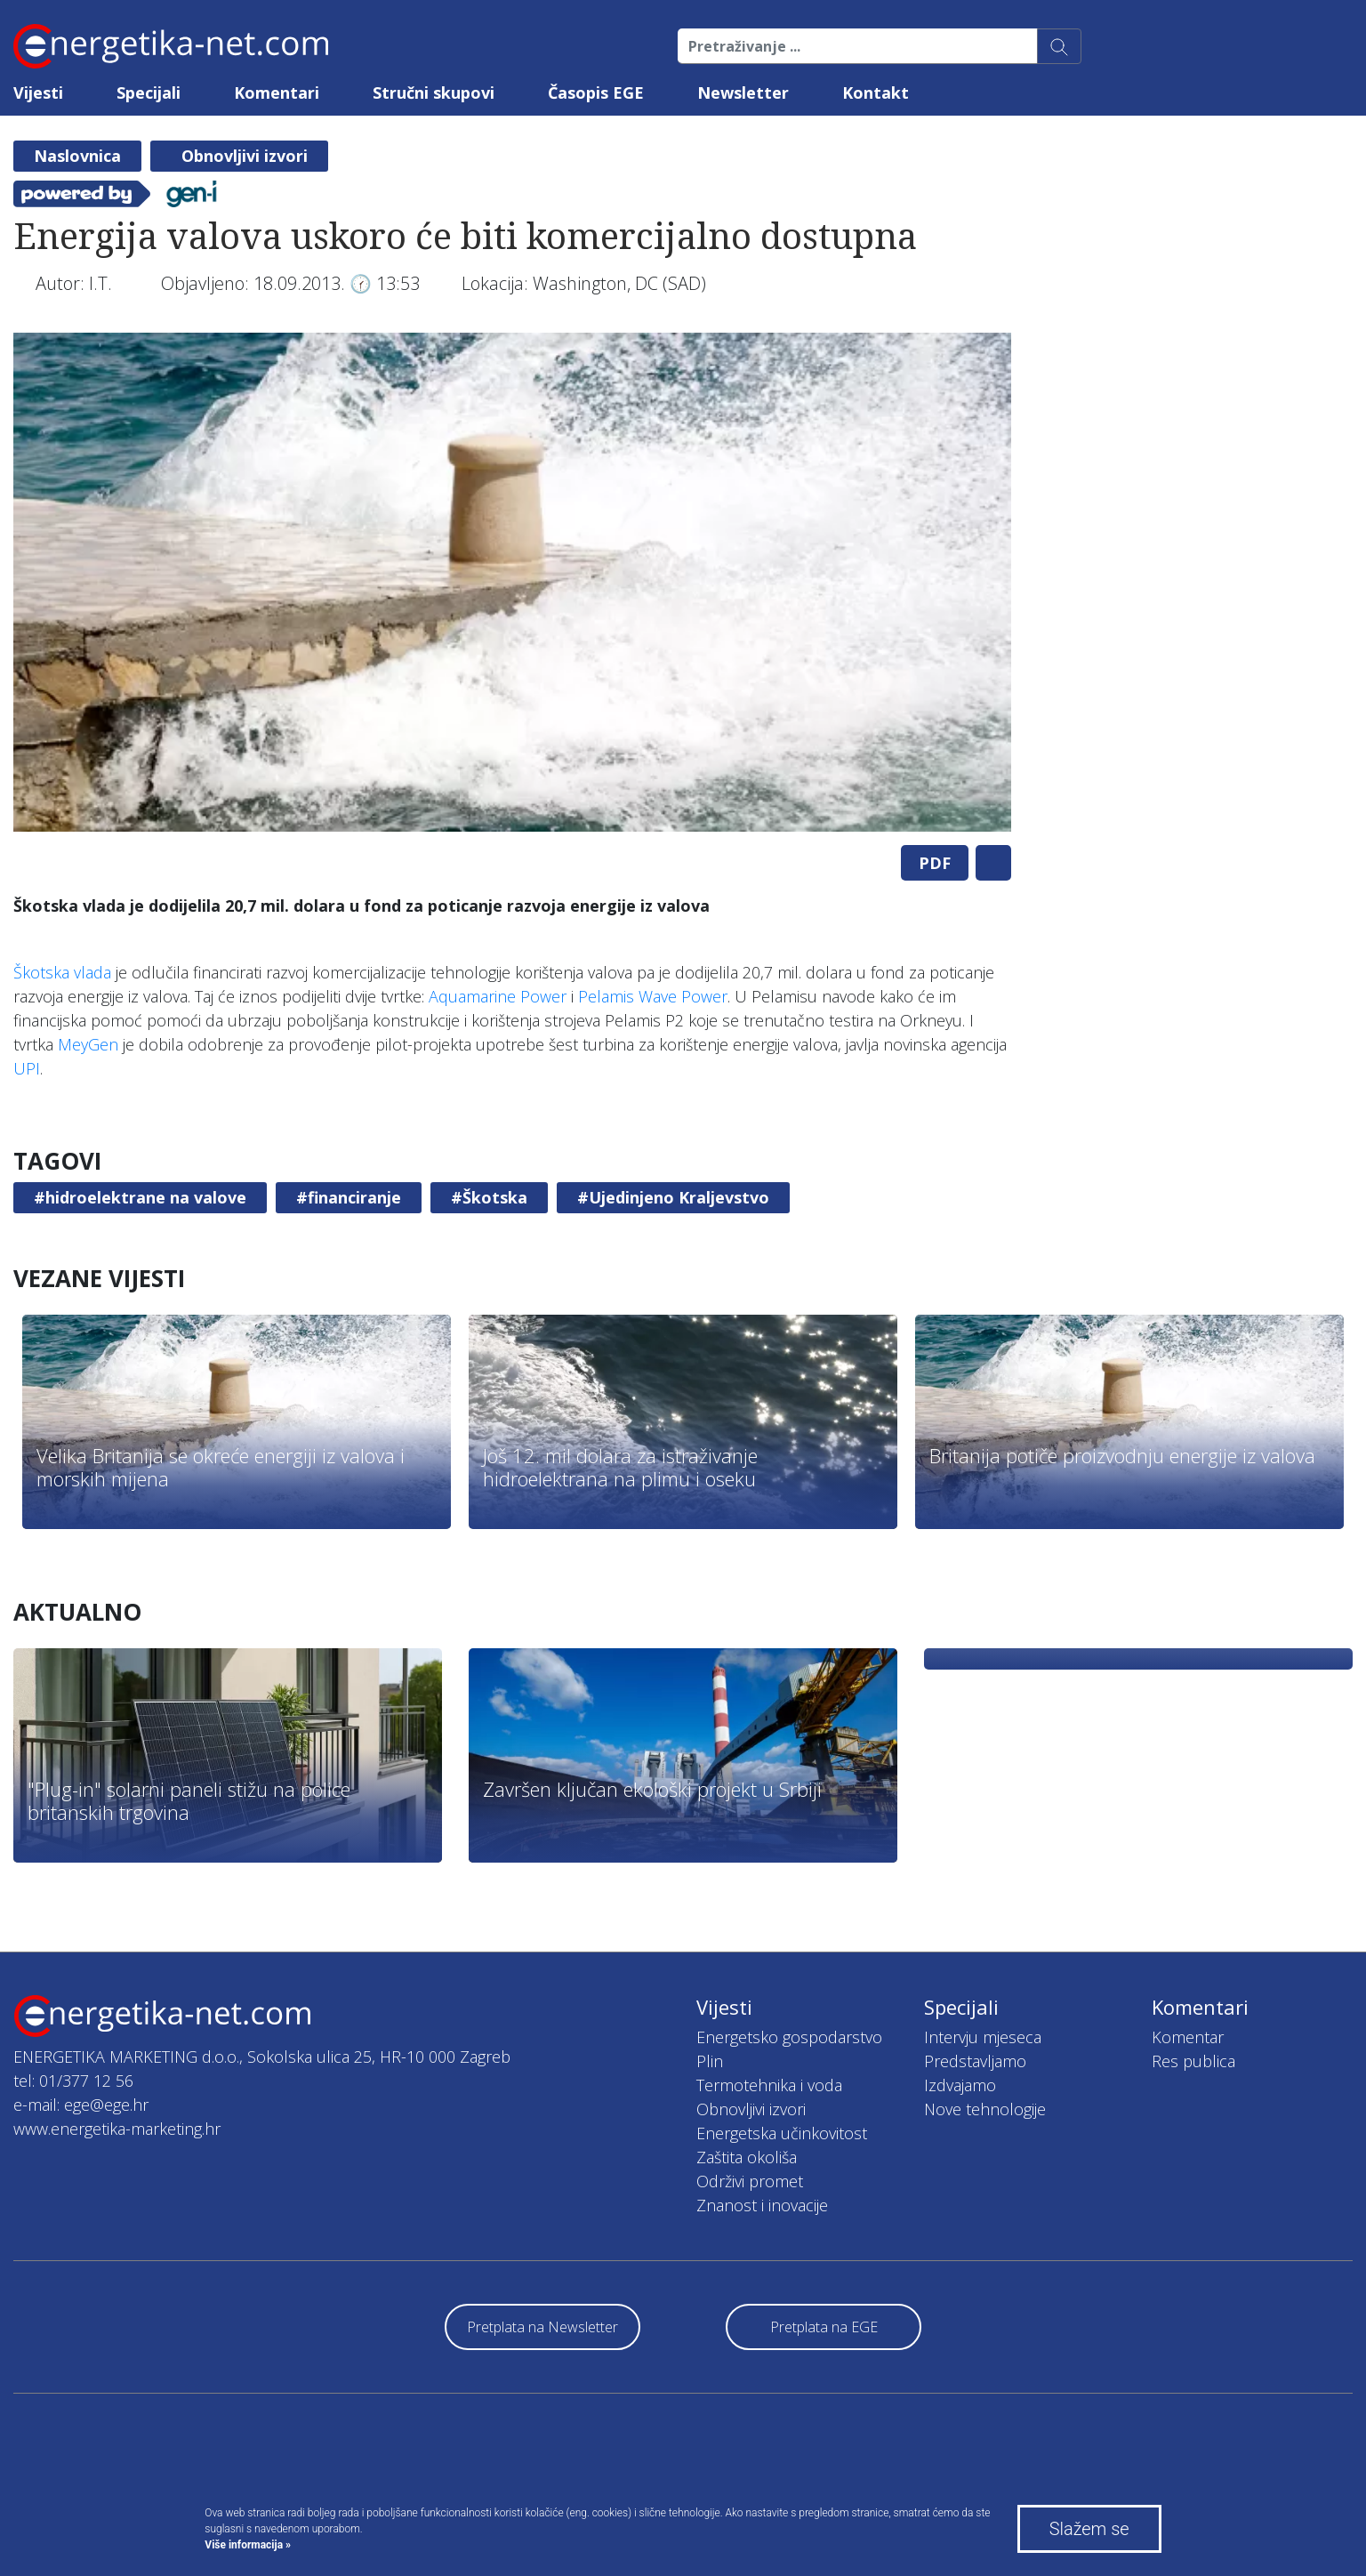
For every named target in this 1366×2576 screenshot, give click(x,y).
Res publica (1193, 2061)
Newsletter (743, 92)
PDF (935, 862)
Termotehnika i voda (769, 2085)
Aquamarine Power (497, 996)
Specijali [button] (149, 92)
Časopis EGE (596, 92)
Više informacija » (248, 2545)
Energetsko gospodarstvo (789, 2037)
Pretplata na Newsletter (542, 2327)
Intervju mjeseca (982, 2037)
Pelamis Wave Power (652, 996)
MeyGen (88, 1044)
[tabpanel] (512, 582)
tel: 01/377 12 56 (73, 2080)
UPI (26, 1068)
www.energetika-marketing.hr (117, 2128)
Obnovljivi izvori (244, 155)
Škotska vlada (62, 972)
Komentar (1188, 2037)
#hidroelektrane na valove (140, 1197)
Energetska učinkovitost (781, 2133)
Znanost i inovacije (762, 2205)
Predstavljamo (975, 2061)
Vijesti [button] (38, 92)
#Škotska (489, 1197)
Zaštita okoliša (746, 2157)
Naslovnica (77, 155)
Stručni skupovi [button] (433, 92)
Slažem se (1089, 2529)
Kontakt (875, 92)
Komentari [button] (276, 92)
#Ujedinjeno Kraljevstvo (673, 1197)
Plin (709, 2061)
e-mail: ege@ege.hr (81, 2104)
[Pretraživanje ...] (858, 46)
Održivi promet (749, 2181)
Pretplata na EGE (824, 2327)
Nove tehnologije (985, 2109)
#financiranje (348, 1197)
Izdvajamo (960, 2085)
